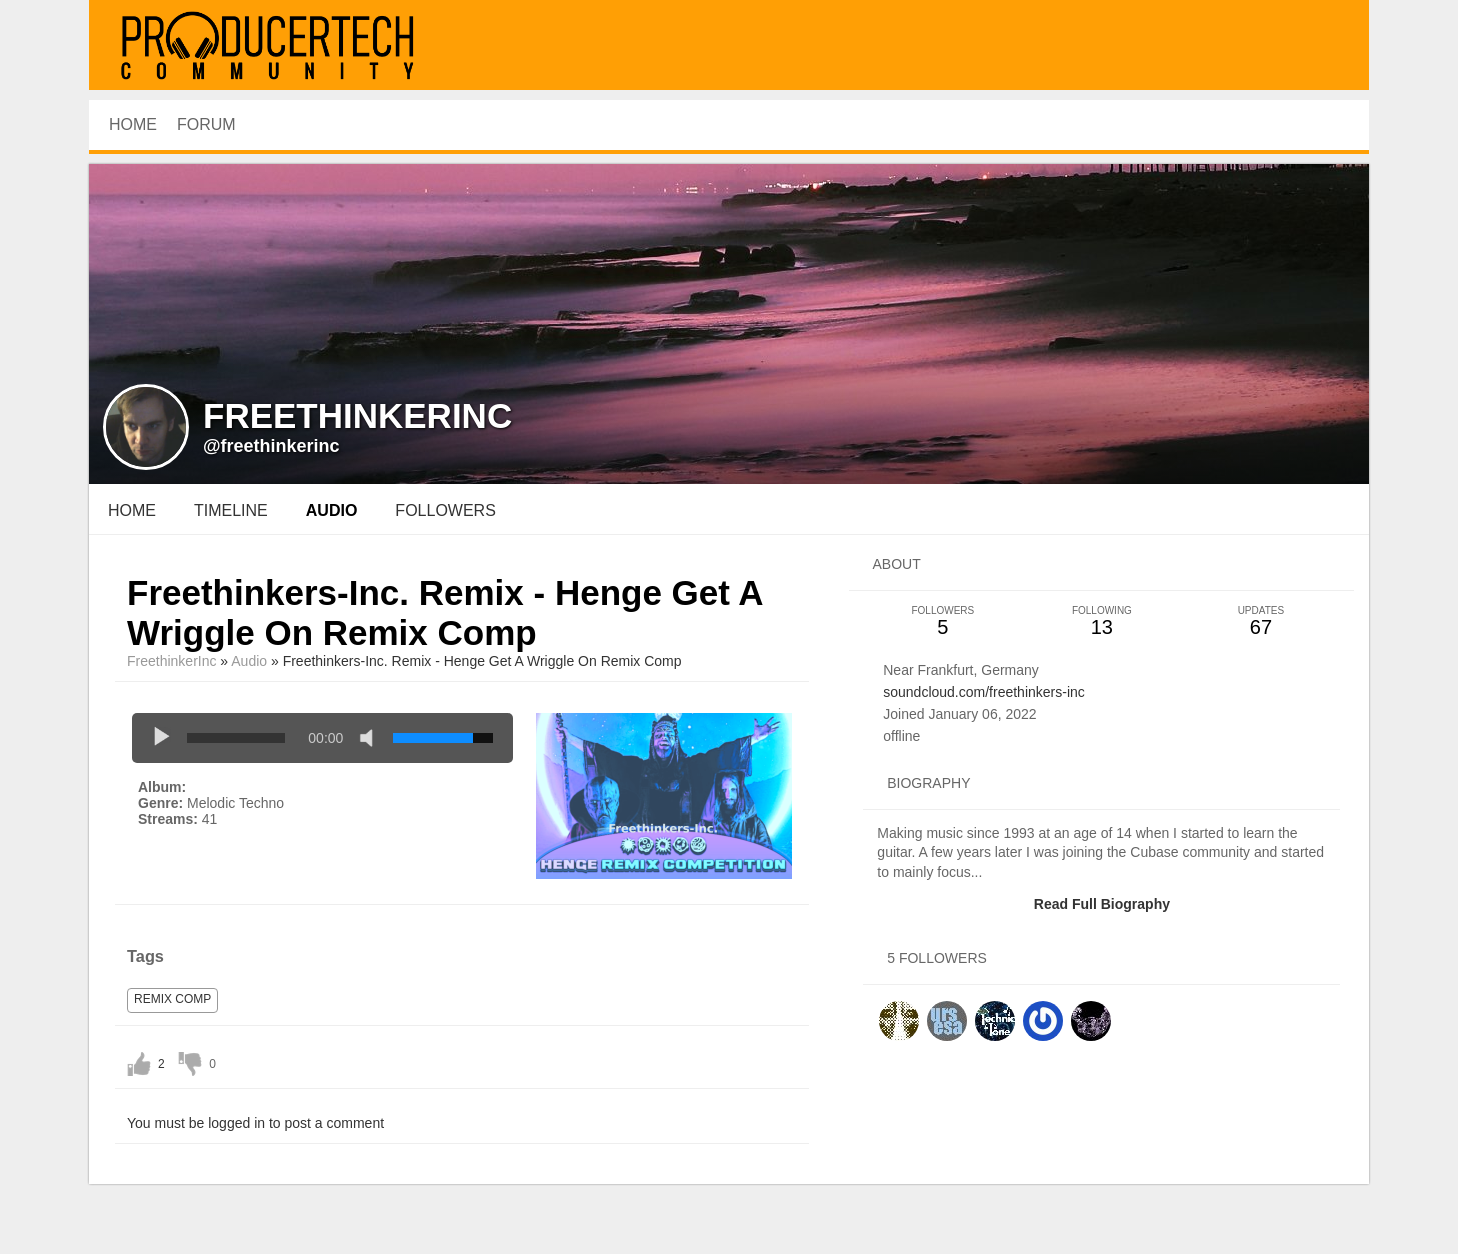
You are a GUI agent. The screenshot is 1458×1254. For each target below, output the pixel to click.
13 (1101, 621)
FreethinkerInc (171, 661)
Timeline (231, 510)
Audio (249, 661)
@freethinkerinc (271, 446)
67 (1260, 621)
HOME (133, 124)
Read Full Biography (1102, 904)
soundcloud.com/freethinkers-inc (984, 692)
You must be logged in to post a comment (255, 1123)
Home (132, 510)
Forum (206, 124)
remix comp (172, 999)
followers (445, 510)
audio (332, 510)
